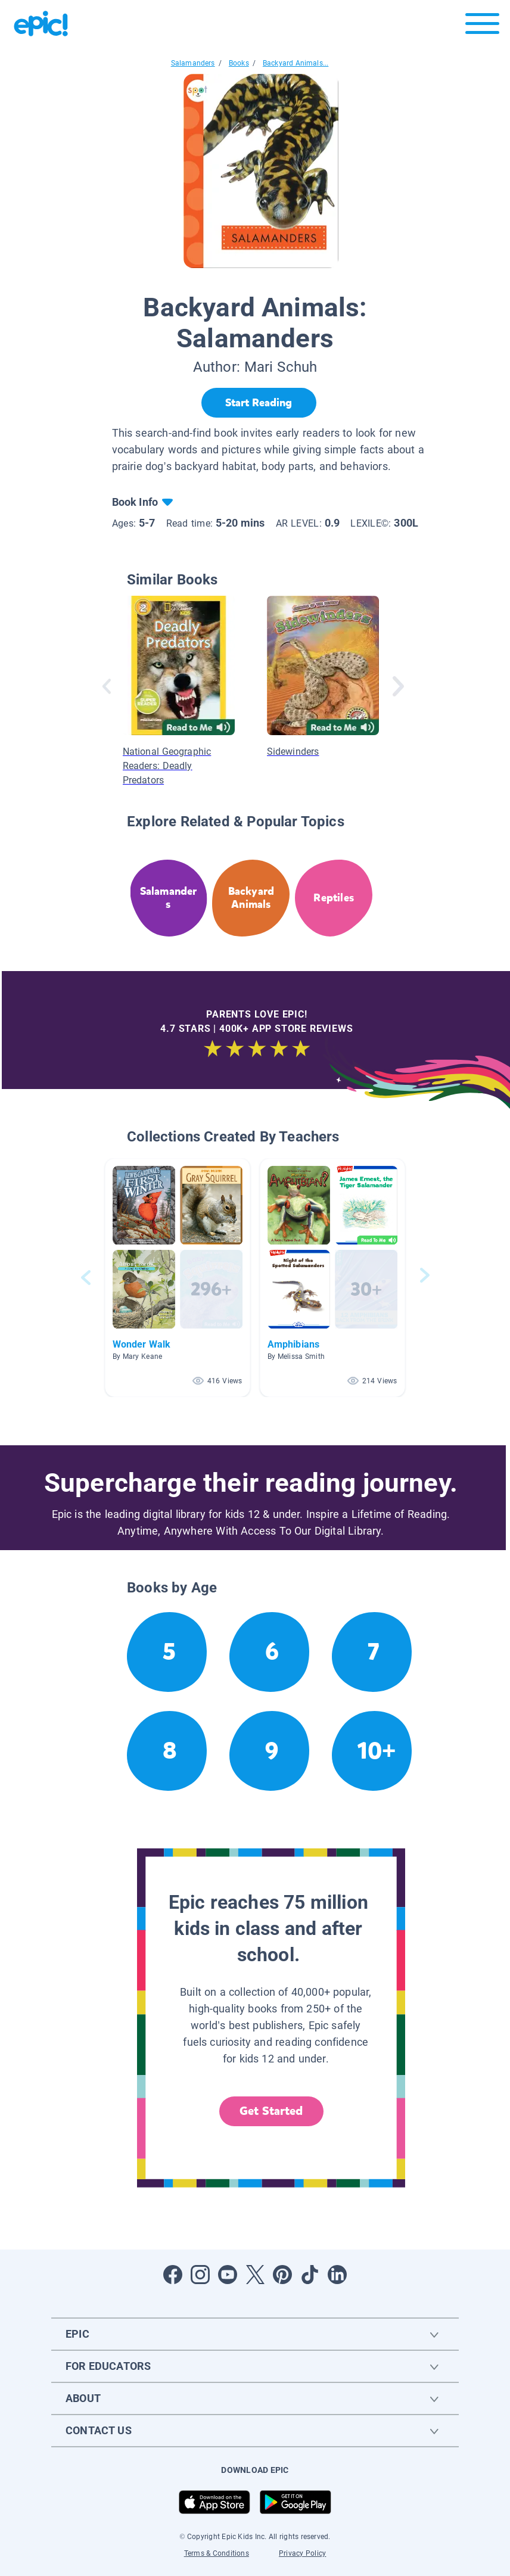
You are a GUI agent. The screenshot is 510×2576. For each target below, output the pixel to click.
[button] (177, 1277)
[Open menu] (482, 27)
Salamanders (193, 63)
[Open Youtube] (227, 2274)
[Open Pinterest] (282, 2274)
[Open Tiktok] (309, 2274)
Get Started (271, 2111)
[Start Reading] (258, 403)
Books (239, 63)
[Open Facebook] (172, 2274)
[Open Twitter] (255, 2274)
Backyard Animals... (295, 63)
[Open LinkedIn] (337, 2274)
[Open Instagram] (200, 2274)
